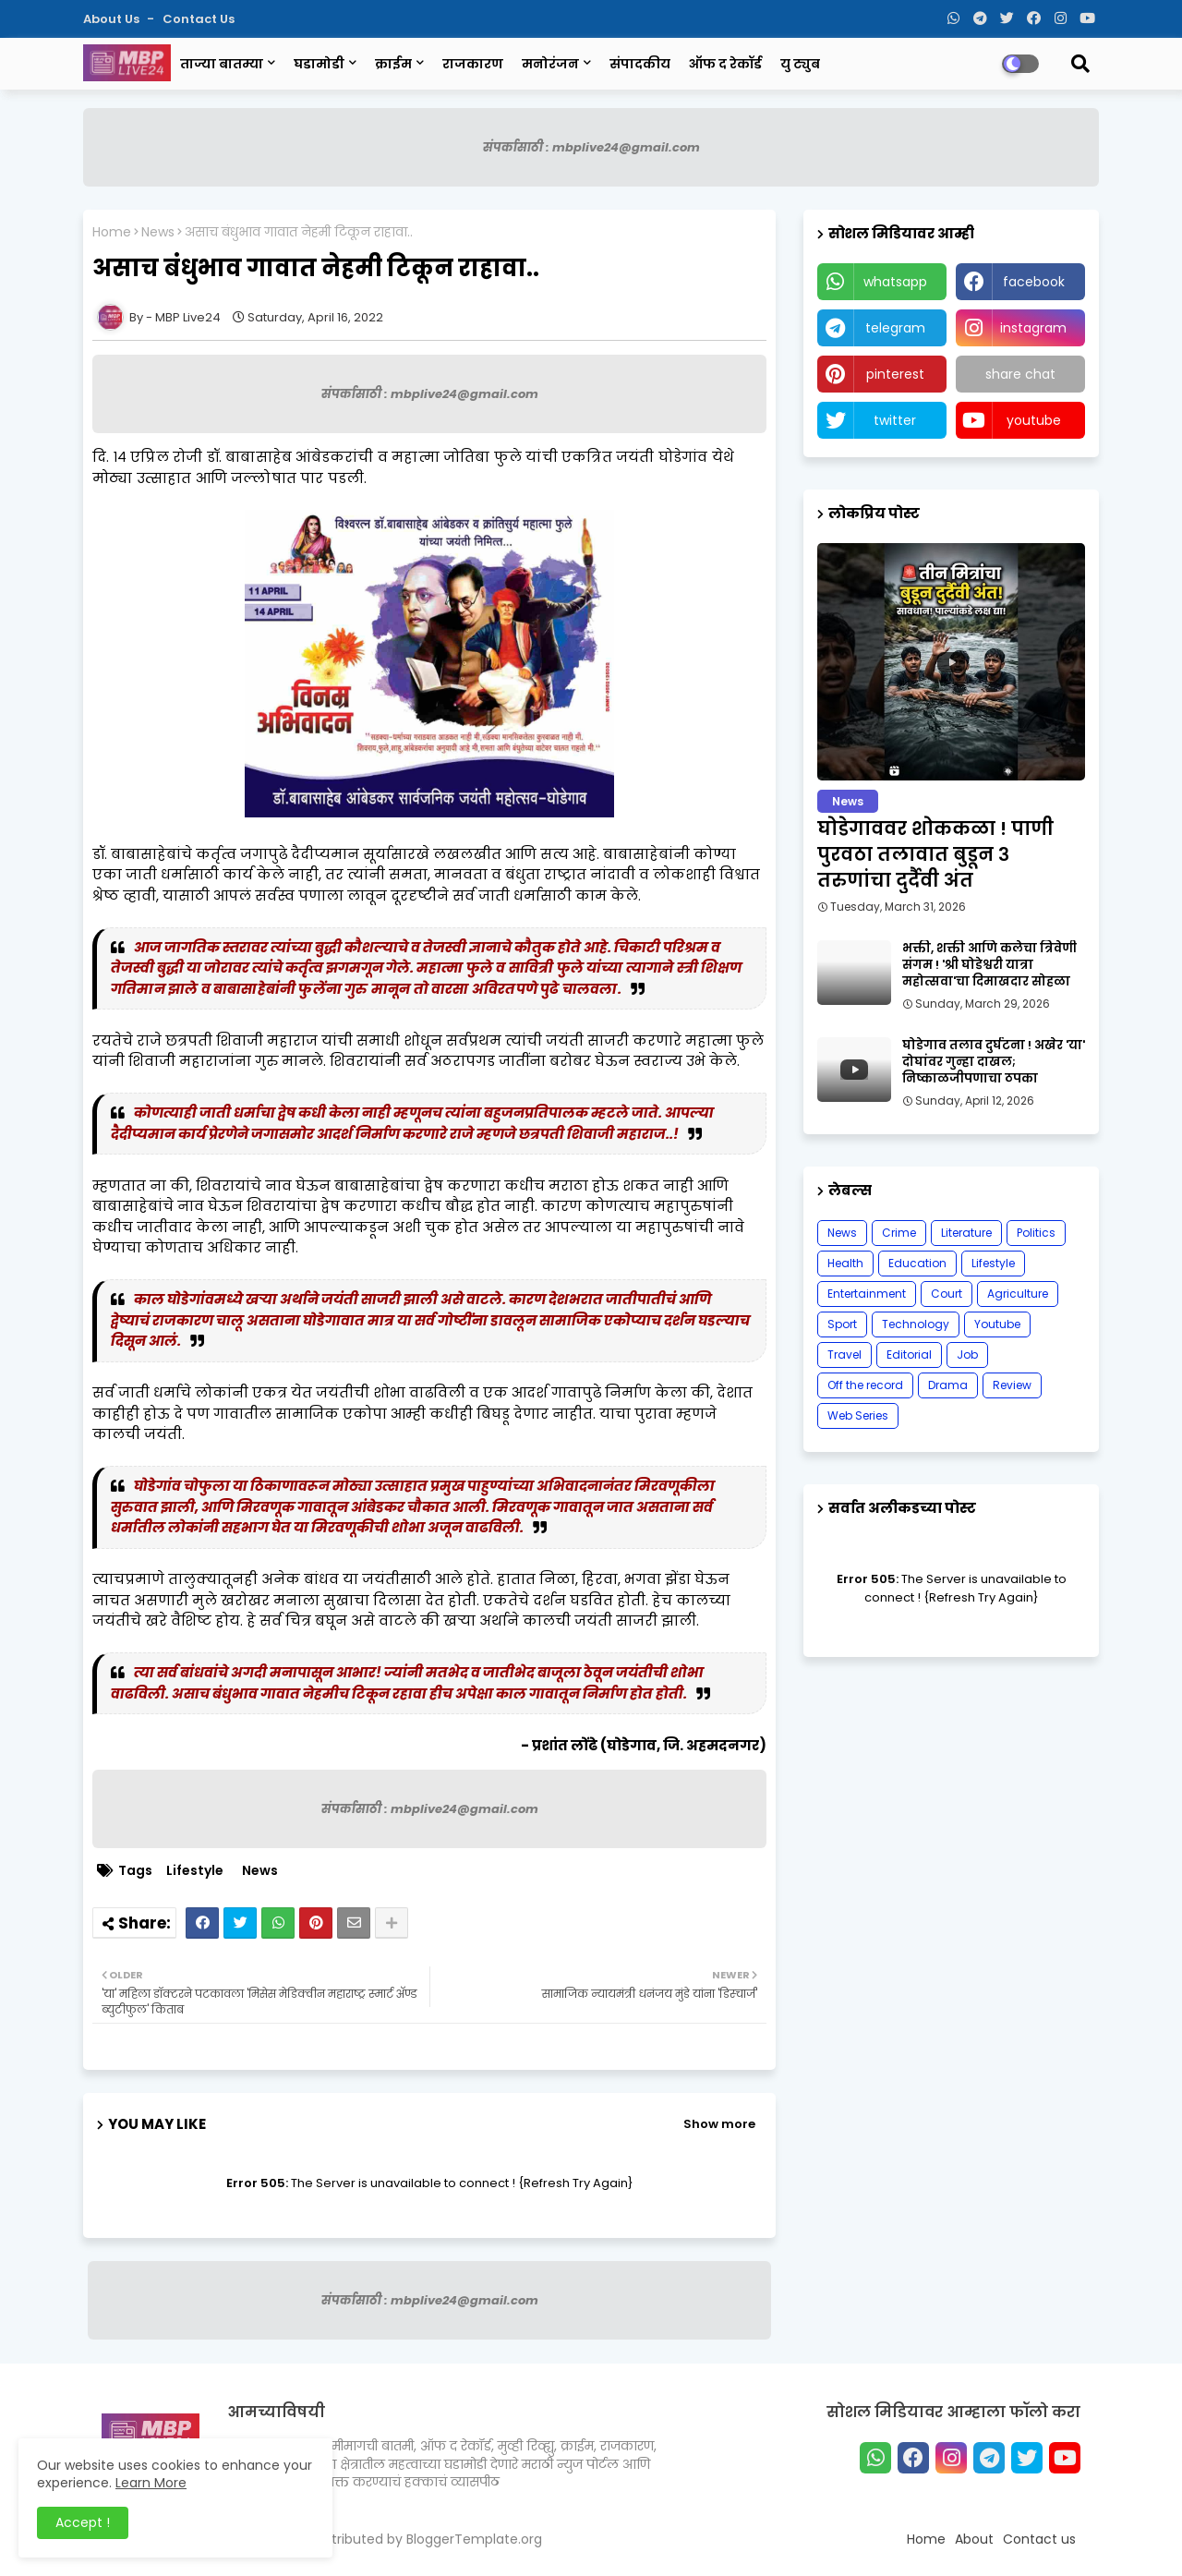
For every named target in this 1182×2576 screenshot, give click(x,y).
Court (946, 1293)
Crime (899, 1232)
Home (111, 232)
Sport (842, 1324)
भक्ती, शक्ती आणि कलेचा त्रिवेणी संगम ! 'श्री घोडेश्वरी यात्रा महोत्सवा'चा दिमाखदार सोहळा (989, 965)
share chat (1020, 374)
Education (917, 1263)
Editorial (909, 1354)
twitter (895, 420)
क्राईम (393, 63)
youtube (1034, 420)
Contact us (199, 19)
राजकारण (472, 63)
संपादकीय (639, 63)
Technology (915, 1324)
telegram (895, 328)
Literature (966, 1232)
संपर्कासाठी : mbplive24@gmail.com (591, 147)
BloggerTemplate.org (474, 2539)
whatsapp (895, 281)
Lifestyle (194, 1871)
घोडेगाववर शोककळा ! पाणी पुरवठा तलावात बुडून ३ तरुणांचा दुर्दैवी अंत (935, 854)
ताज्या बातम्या (221, 63)
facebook (1034, 281)
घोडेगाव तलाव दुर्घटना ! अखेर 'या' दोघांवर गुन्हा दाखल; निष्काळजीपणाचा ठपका (993, 1062)
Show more (719, 2124)
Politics (1036, 1232)
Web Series (857, 1415)
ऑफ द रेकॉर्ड (725, 63)
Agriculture (1017, 1293)
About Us (112, 19)
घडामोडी (319, 63)
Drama (948, 1385)
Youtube (997, 1324)
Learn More (151, 2482)
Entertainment (866, 1293)
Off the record (865, 1385)
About (974, 2539)
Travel (844, 1354)
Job (967, 1354)
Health (845, 1263)
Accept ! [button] (82, 2522)
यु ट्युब (800, 63)
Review (1012, 1385)
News (158, 232)
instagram (1033, 328)
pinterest (895, 374)
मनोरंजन (550, 63)
